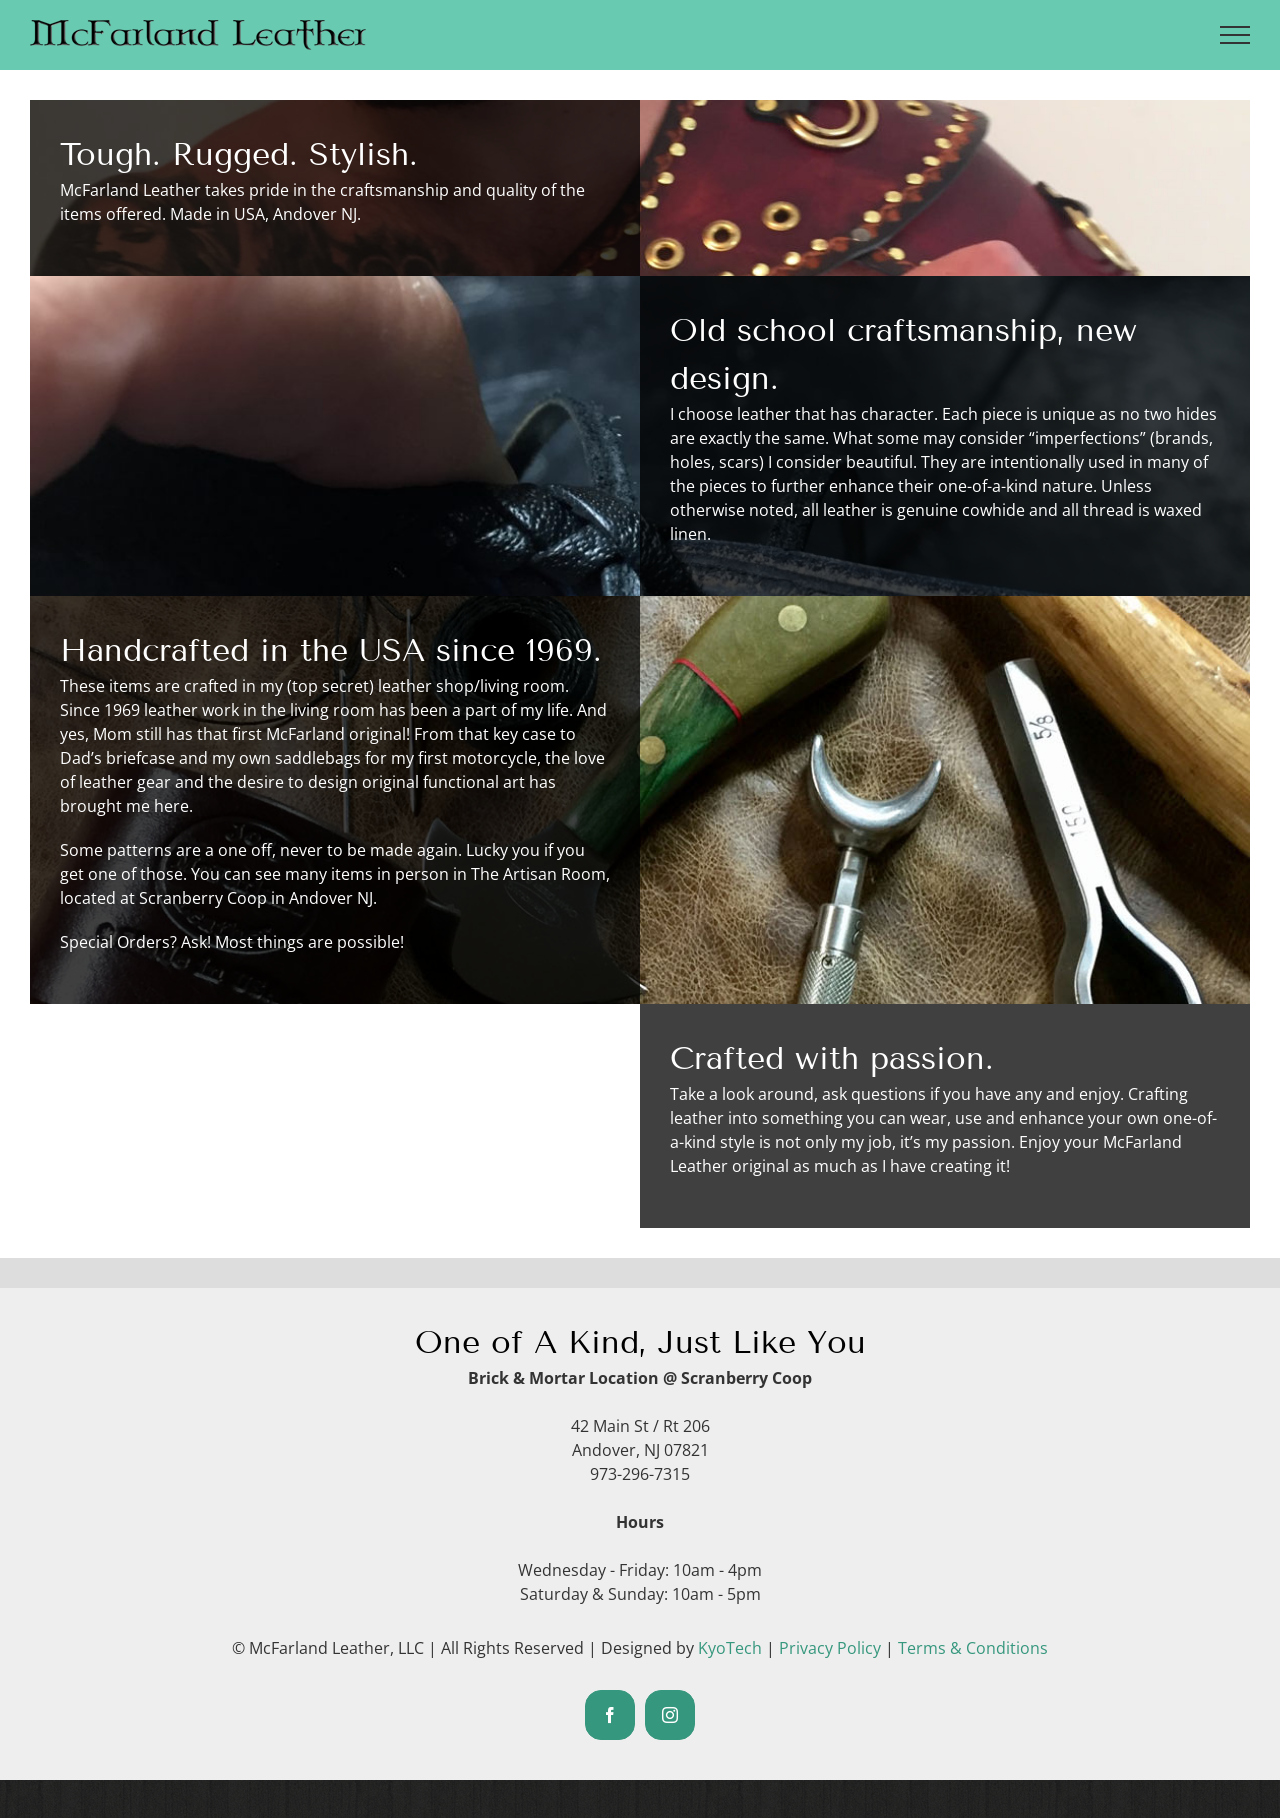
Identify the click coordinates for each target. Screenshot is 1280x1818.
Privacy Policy (830, 1648)
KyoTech (730, 1648)
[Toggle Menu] (1235, 35)
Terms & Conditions (973, 1648)
